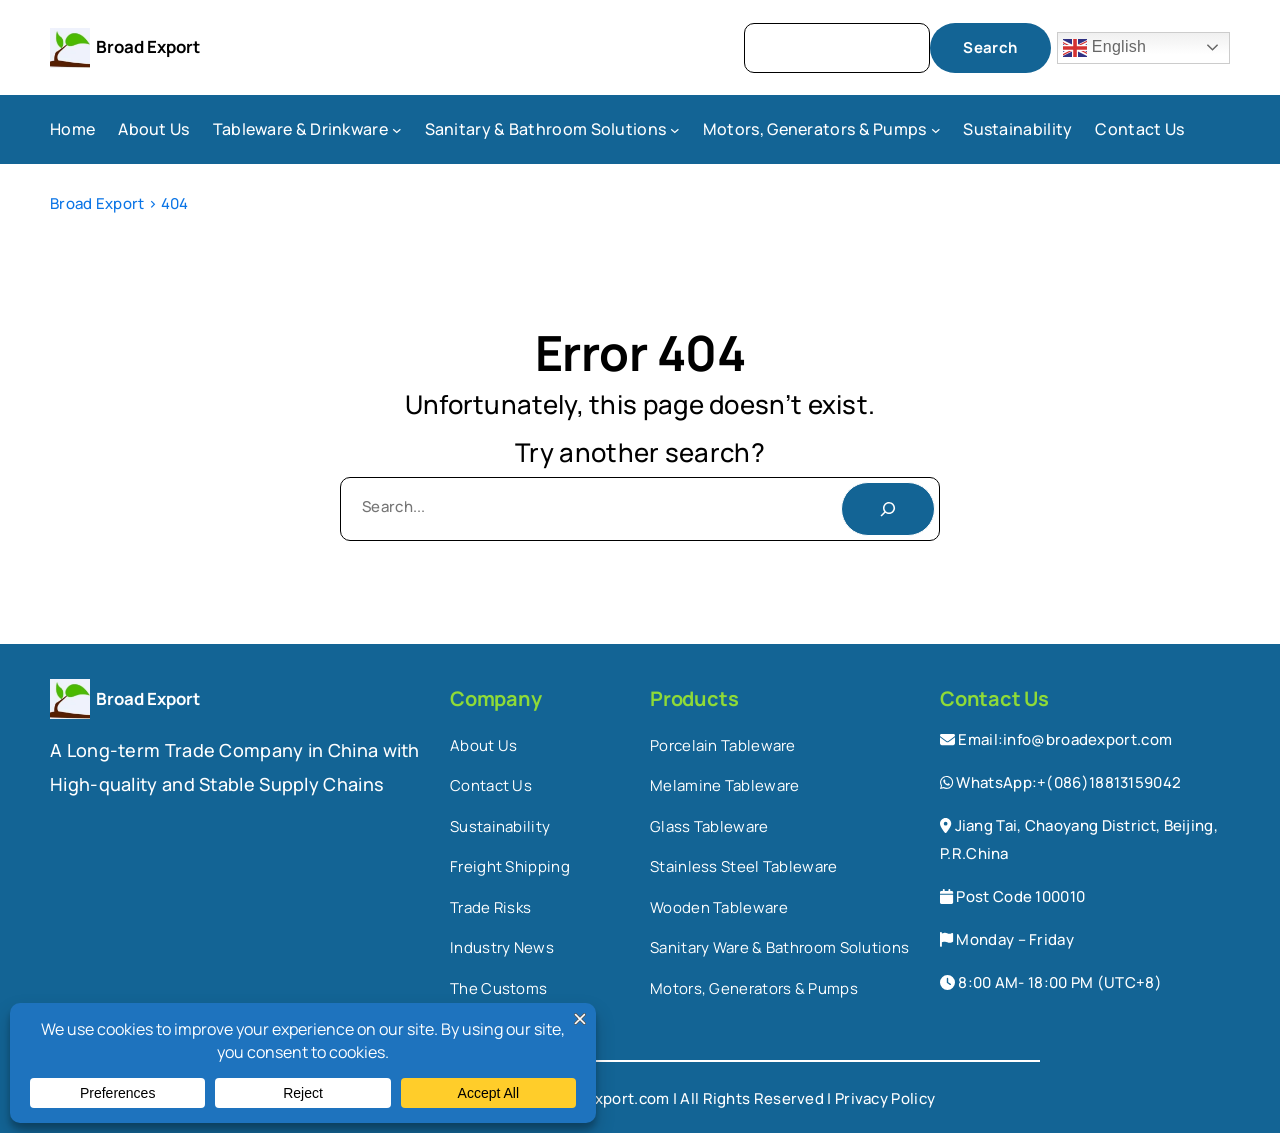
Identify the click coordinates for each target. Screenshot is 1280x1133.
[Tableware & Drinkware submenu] (397, 130)
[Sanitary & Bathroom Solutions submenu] (675, 130)
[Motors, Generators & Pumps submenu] (936, 130)
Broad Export (148, 46)
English (1104, 48)
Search (990, 47)
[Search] (888, 509)
